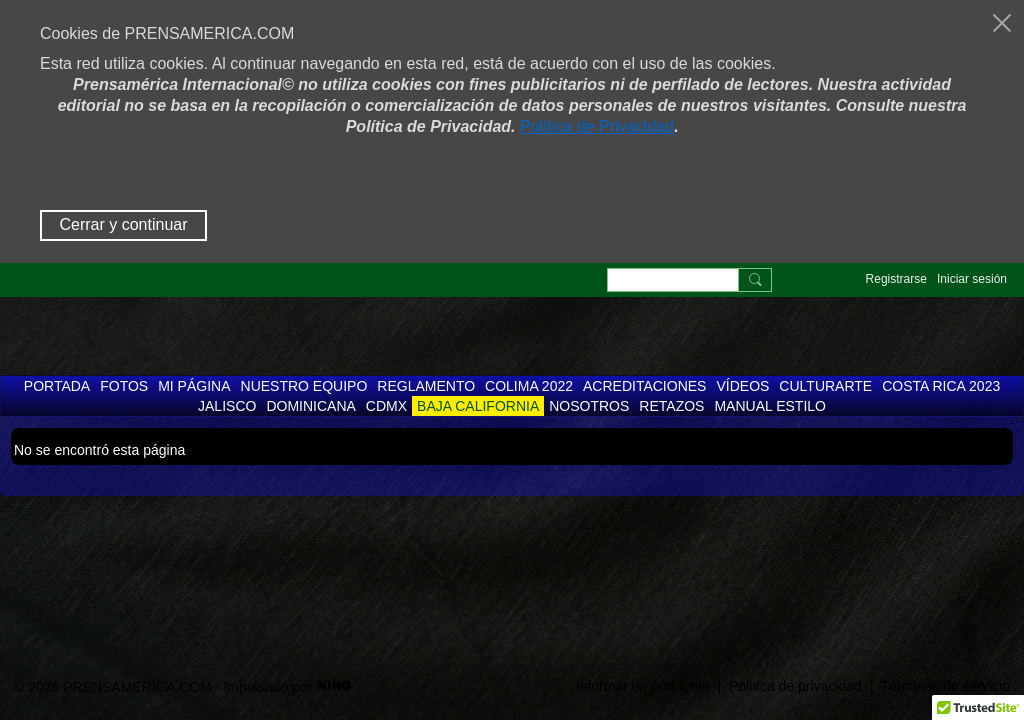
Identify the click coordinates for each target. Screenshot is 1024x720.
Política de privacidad (795, 686)
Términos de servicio (945, 686)
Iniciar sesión (972, 279)
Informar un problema (643, 686)
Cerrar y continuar (123, 224)
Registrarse (896, 279)
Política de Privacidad (597, 126)
